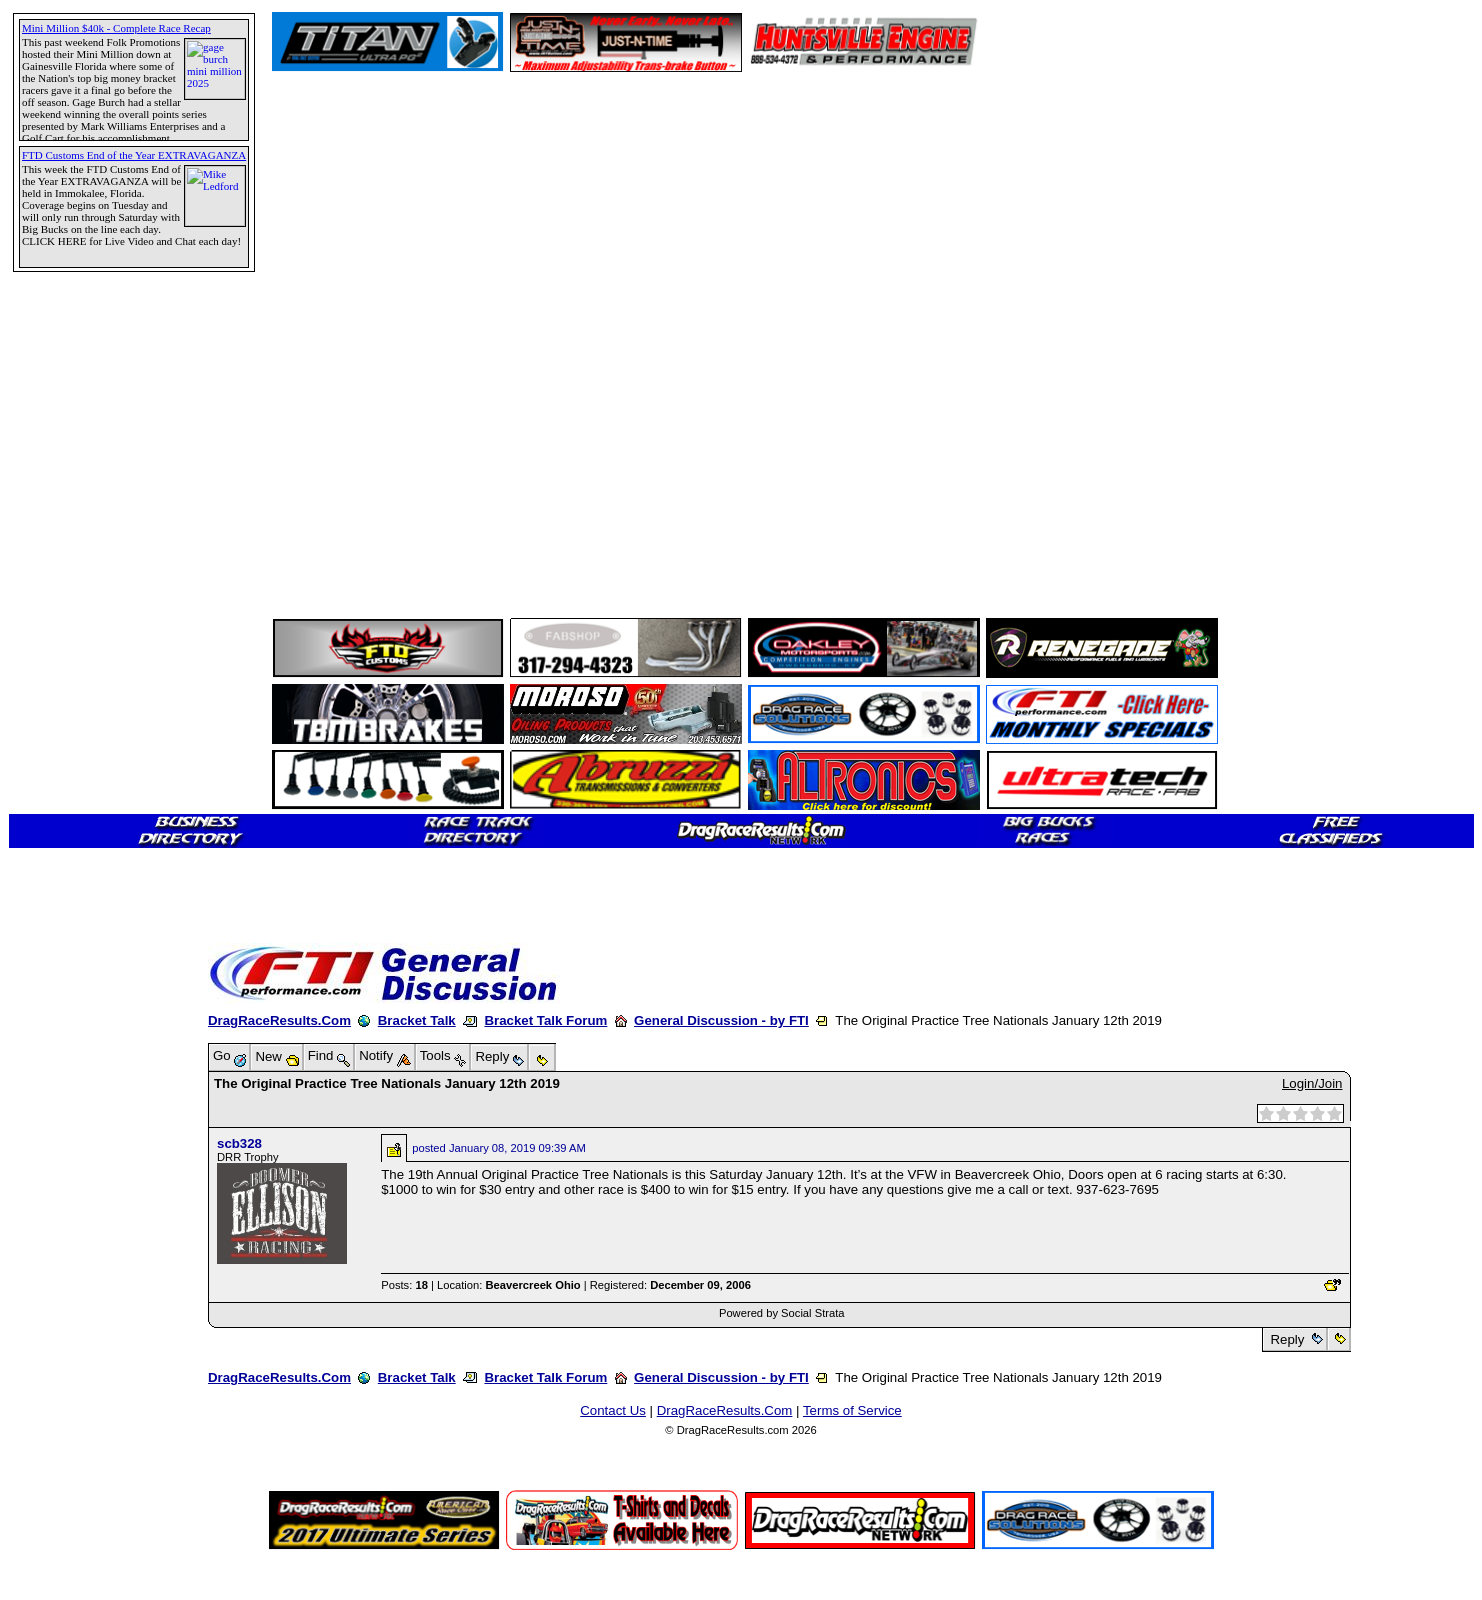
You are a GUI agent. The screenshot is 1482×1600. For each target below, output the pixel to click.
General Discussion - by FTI (721, 1020)
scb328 (239, 1143)
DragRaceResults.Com (279, 1020)
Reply (1287, 1339)
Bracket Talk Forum (545, 1020)
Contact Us (613, 1410)
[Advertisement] (85, 725)
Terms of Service (852, 1410)
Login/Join (1312, 1083)
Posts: (404, 1285)
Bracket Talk (417, 1020)
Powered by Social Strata (782, 1313)
